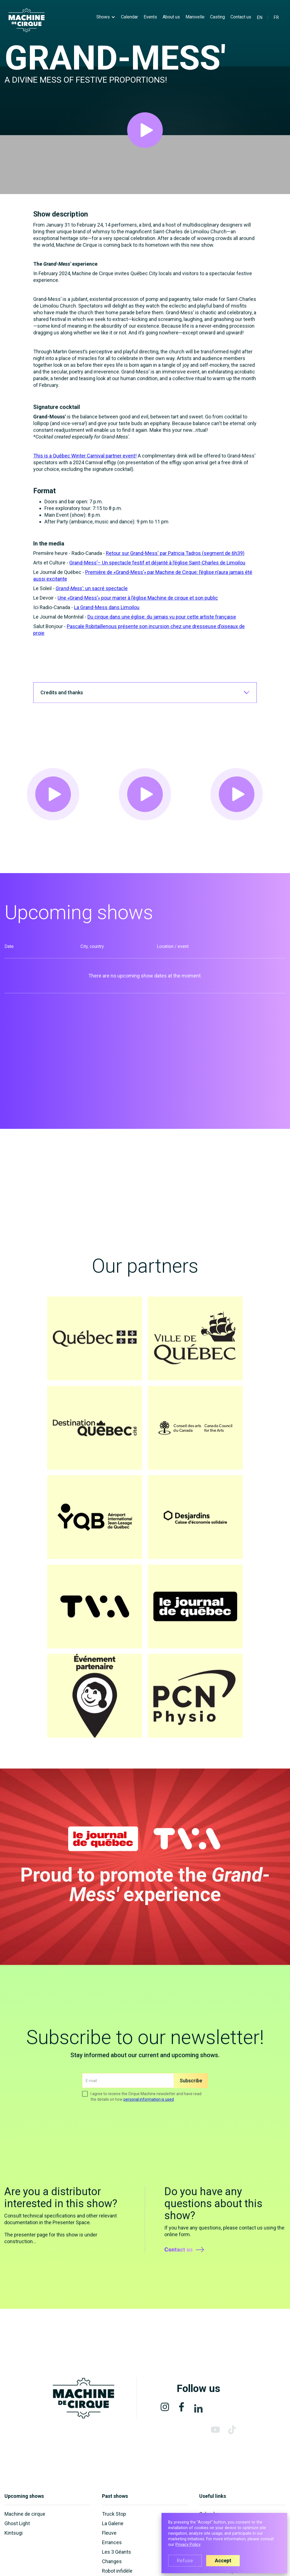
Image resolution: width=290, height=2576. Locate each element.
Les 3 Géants (116, 2552)
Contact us (240, 17)
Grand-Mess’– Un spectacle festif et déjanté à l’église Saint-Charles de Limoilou (157, 582)
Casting (217, 17)
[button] (106, 17)
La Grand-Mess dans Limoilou (106, 627)
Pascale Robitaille (86, 646)
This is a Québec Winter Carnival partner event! (85, 475)
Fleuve (109, 2533)
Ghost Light (17, 2523)
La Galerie (112, 2523)
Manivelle (195, 17)
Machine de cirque (24, 2514)
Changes (112, 2561)
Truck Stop (114, 2514)
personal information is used (148, 2108)
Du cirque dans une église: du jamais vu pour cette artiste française (161, 636)
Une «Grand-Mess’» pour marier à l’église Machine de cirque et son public (138, 617)
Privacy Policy (187, 2544)
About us (171, 17)
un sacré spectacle (106, 608)
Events (150, 17)
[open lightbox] (145, 130)
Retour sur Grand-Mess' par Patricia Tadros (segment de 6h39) (175, 573)
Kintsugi (13, 2533)
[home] (26, 20)
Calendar (129, 17)
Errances (112, 2542)
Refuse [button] (185, 2560)
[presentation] (124, 2124)
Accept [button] (223, 2560)
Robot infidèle (117, 2571)
